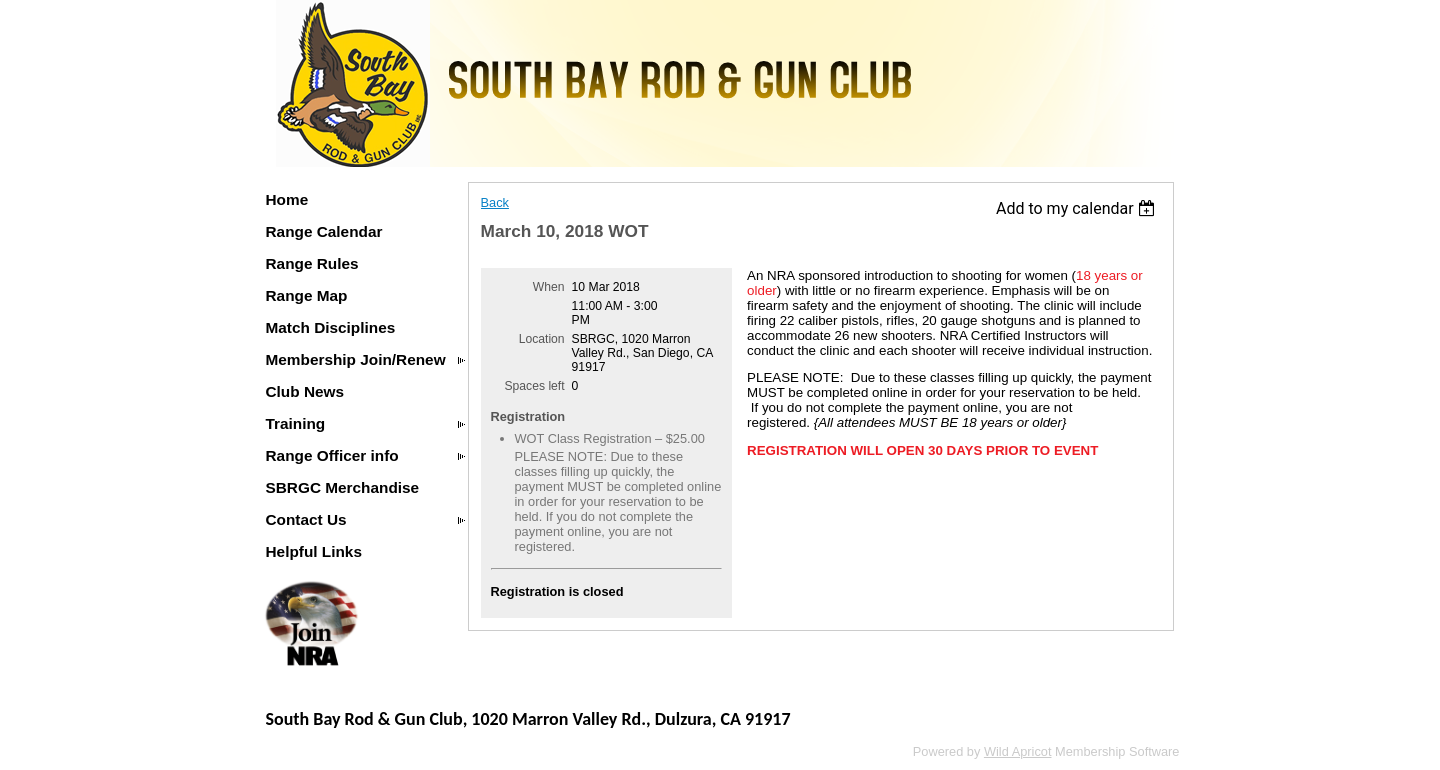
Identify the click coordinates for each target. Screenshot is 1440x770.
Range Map (307, 295)
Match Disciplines (331, 327)
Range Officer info (332, 455)
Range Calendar (324, 231)
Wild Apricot (1018, 751)
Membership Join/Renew (356, 359)
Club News (305, 391)
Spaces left (534, 386)
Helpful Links (314, 551)
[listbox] (1078, 208)
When (549, 287)
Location (542, 339)
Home (287, 199)
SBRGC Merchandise (343, 487)
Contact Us (306, 519)
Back (495, 202)
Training (296, 423)
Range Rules (312, 263)
